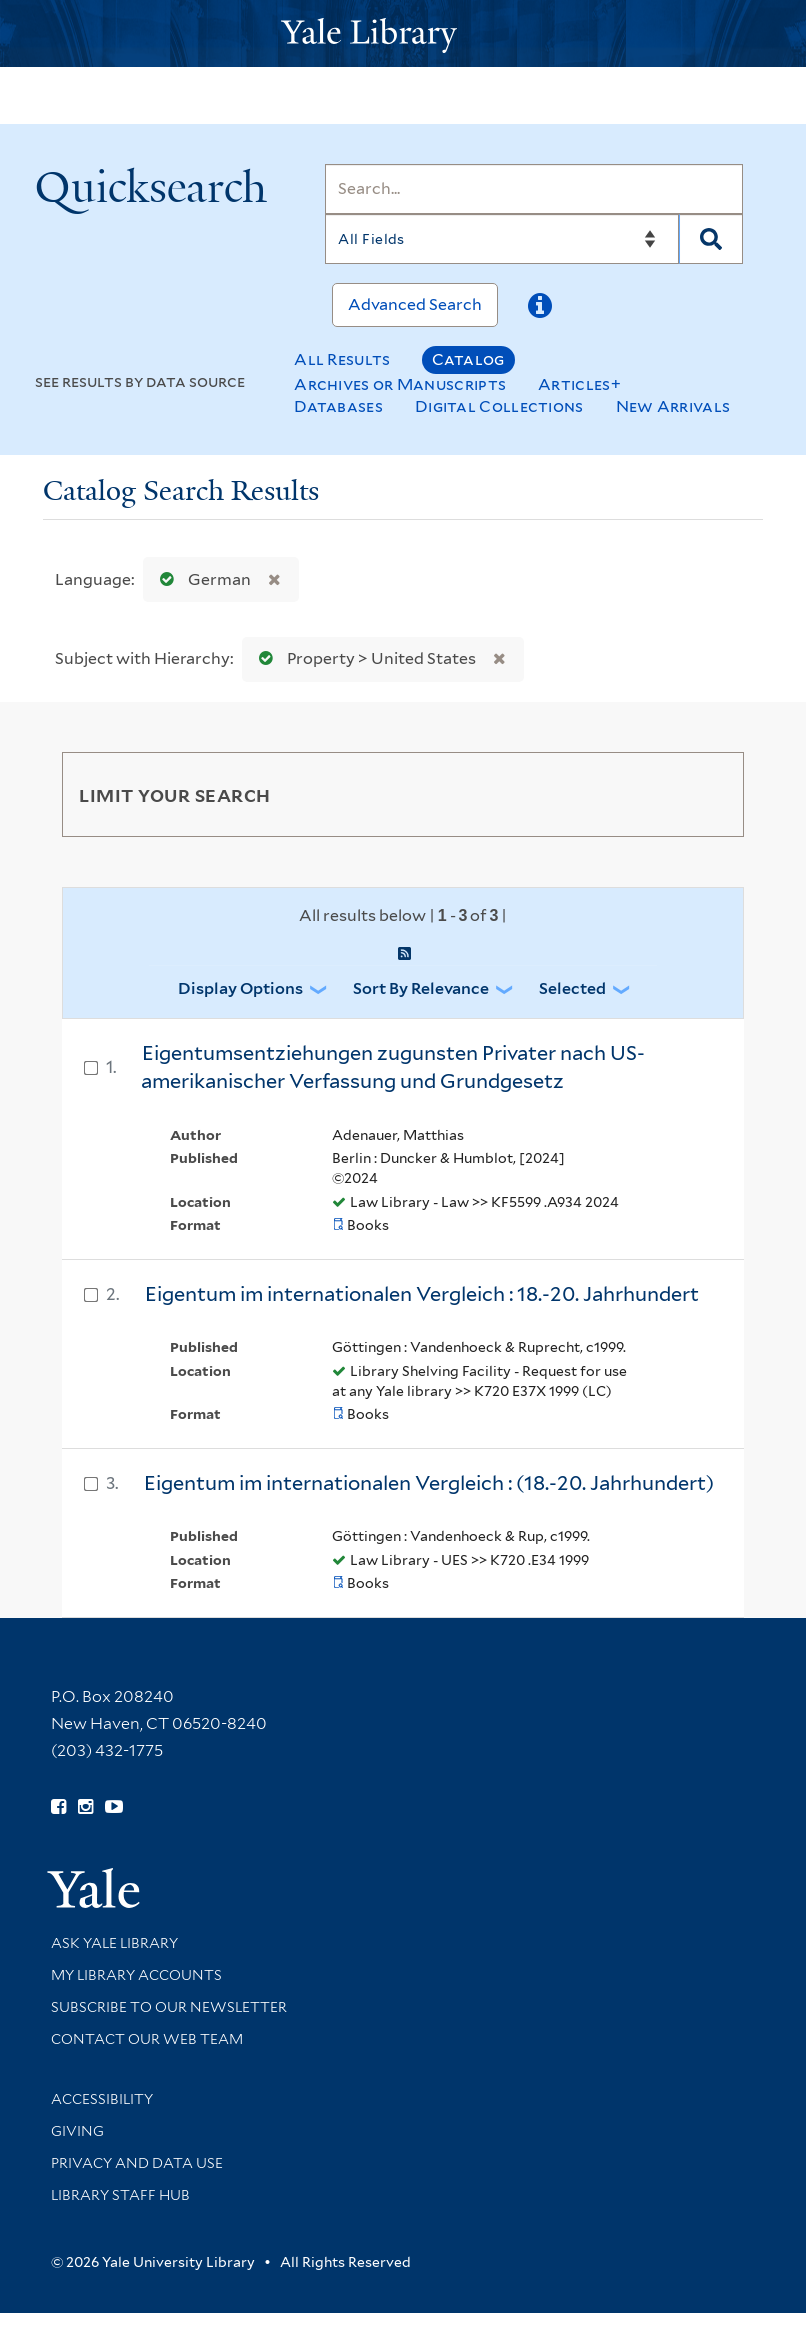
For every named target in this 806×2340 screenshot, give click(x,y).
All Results (342, 359)
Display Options (240, 988)
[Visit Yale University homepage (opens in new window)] (93, 1881)
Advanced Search (415, 304)
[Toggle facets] (705, 794)
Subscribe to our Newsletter (169, 2007)
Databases (338, 406)
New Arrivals (673, 406)
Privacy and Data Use (137, 2163)
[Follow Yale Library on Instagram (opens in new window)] (85, 1807)
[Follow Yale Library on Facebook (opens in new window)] (58, 1807)
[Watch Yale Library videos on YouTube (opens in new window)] (114, 1807)
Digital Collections (499, 406)
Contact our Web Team (147, 2039)
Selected (572, 988)
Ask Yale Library (114, 1943)
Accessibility (102, 2099)
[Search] (534, 189)
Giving (77, 2131)
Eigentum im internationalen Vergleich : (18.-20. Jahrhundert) (429, 1483)
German (201, 579)
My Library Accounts (136, 1975)
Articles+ (579, 384)
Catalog (468, 359)
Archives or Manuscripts (400, 384)
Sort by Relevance (421, 988)
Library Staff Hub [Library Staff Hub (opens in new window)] (120, 2195)
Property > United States (363, 658)
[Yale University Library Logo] (403, 33)
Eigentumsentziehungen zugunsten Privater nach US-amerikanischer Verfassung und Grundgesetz (393, 1067)
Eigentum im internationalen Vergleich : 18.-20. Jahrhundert (422, 1294)
